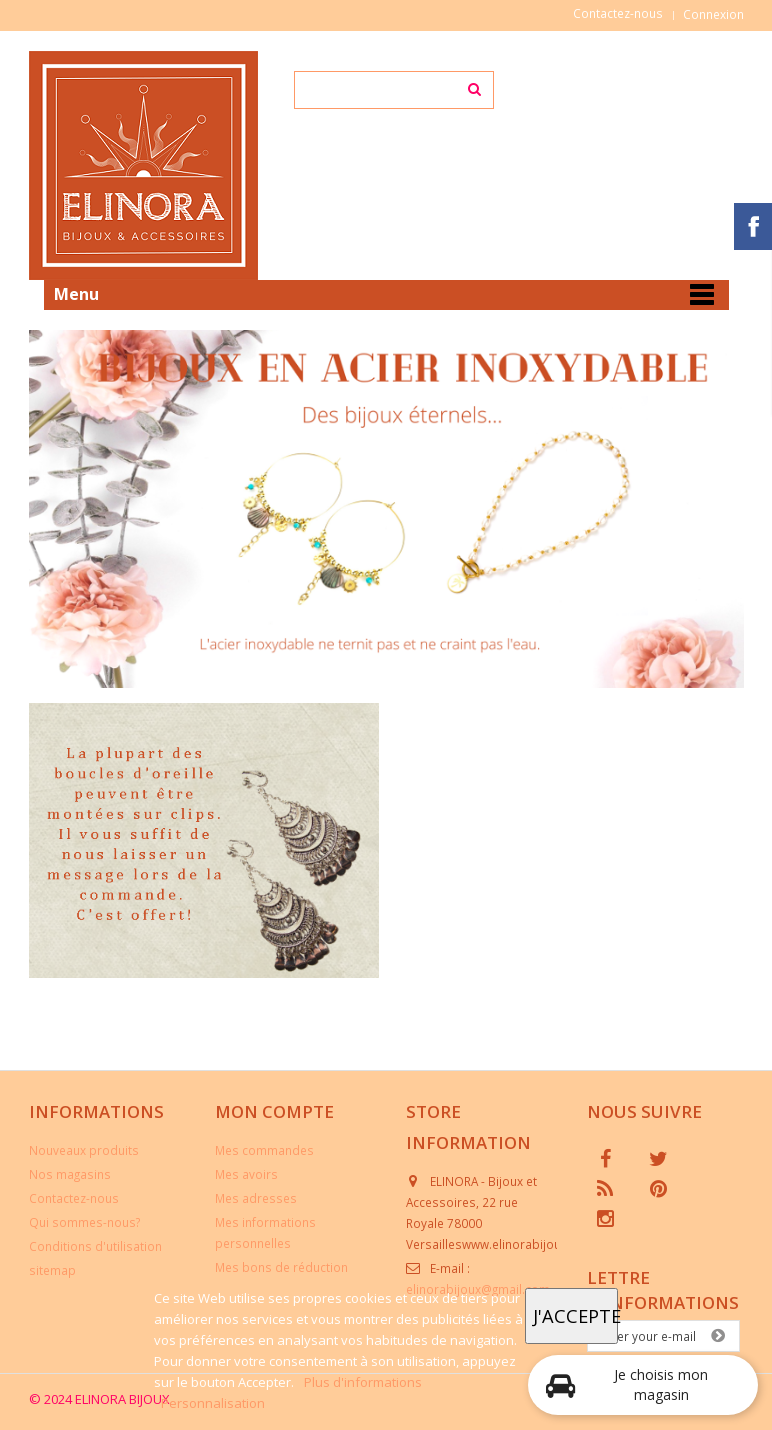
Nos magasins (70, 1174)
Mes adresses (256, 1198)
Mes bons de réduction (281, 1267)
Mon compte (274, 1111)
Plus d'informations (363, 1382)
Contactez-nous (618, 13)
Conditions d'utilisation (95, 1246)
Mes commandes (264, 1150)
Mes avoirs (246, 1174)
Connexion (713, 14)
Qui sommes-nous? (84, 1222)
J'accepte (575, 1315)
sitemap (52, 1270)
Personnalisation (213, 1403)
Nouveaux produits (84, 1150)
